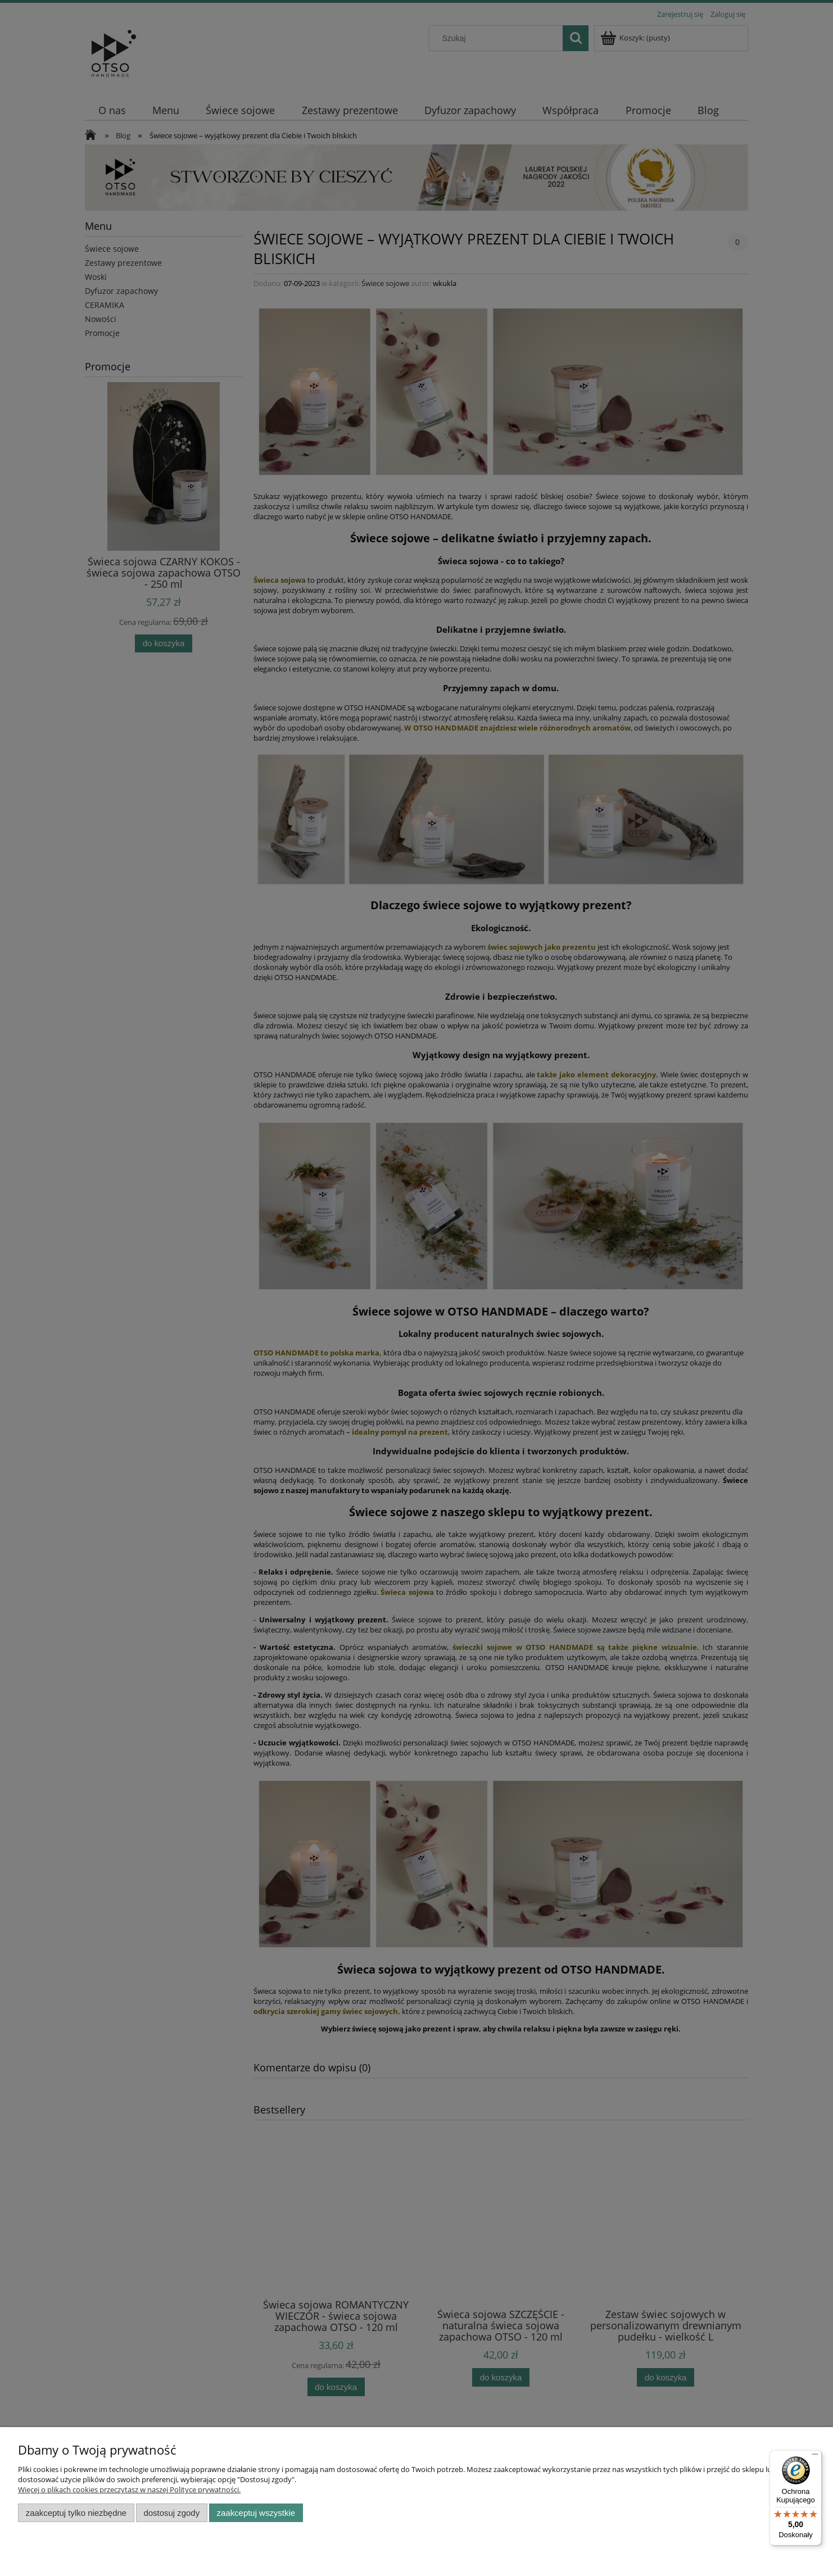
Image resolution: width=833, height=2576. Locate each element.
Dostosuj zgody (171, 2513)
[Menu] (815, 2457)
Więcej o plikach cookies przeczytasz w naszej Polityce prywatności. (129, 2489)
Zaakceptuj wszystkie (256, 2513)
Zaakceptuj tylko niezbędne (76, 2513)
